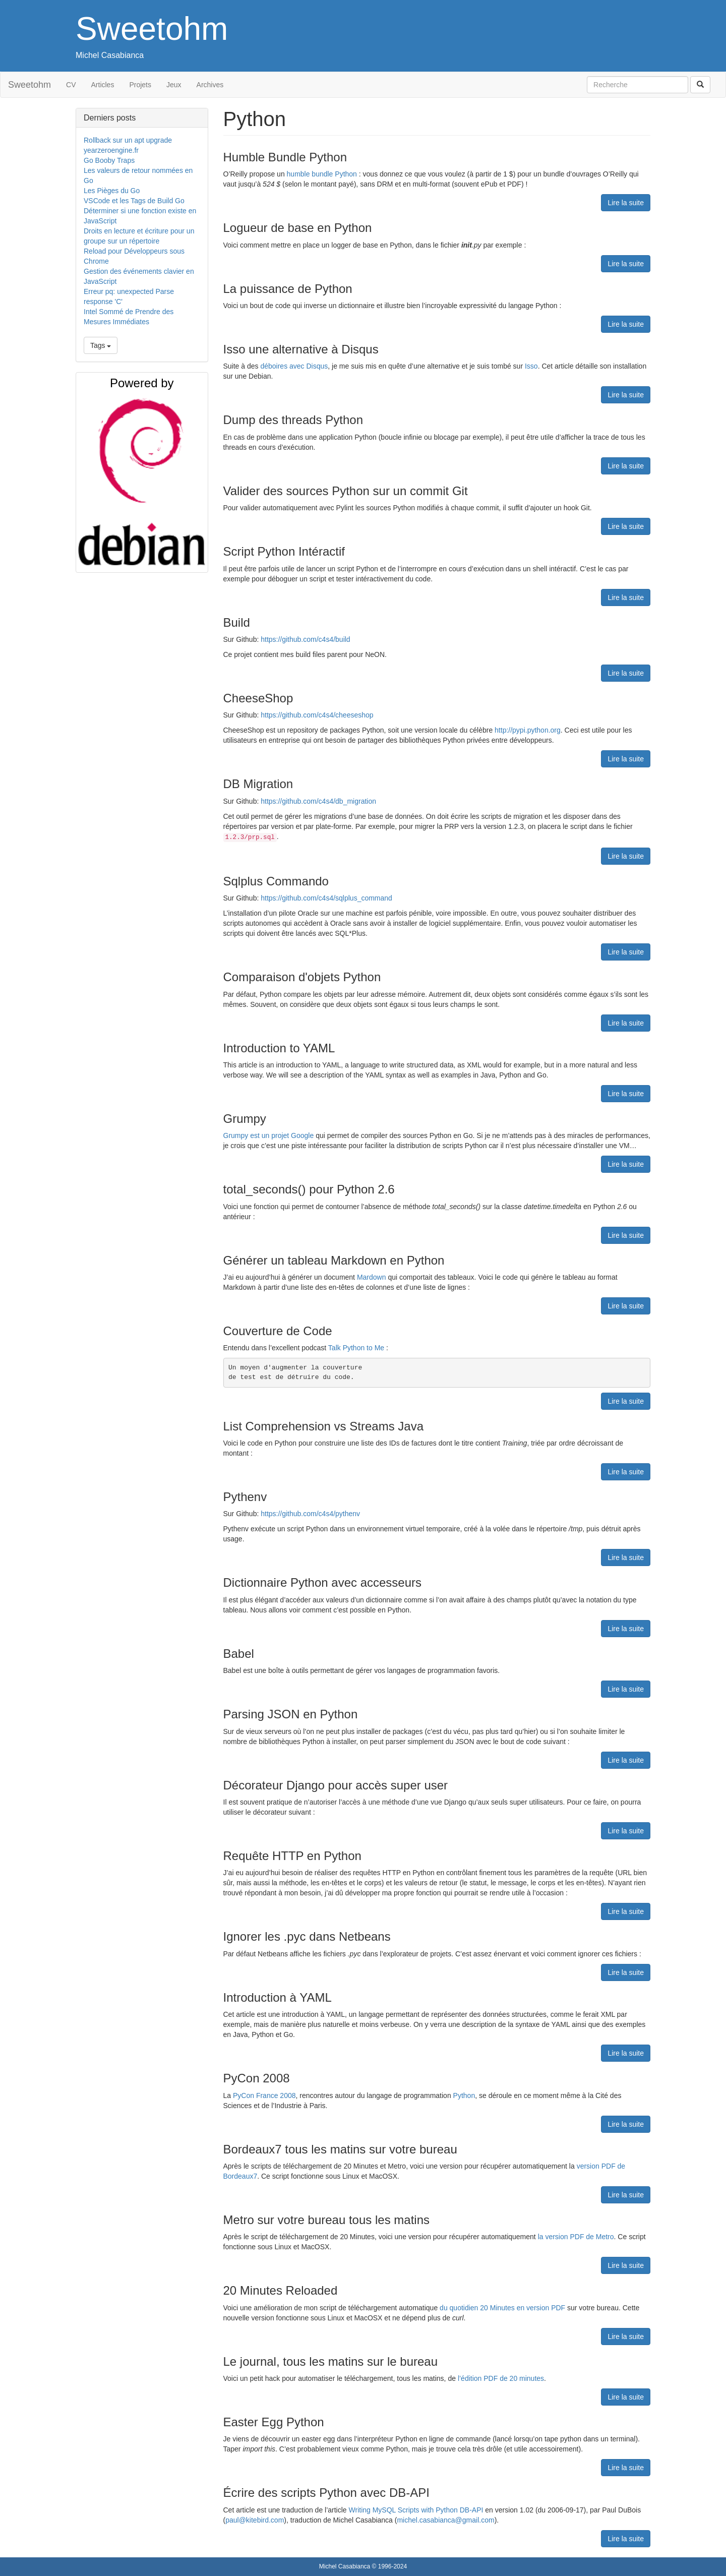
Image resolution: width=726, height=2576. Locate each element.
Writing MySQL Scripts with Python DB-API (416, 2510)
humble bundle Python (322, 174)
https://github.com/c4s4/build (305, 639)
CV (71, 85)
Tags (100, 345)
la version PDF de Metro (576, 2237)
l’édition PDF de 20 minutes (501, 2378)
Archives (210, 85)
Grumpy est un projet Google (268, 1135)
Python (464, 2095)
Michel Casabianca (110, 55)
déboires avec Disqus (294, 366)
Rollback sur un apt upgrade (128, 140)
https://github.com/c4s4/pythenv (310, 1514)
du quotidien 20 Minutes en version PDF (502, 2308)
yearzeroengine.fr (111, 150)
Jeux (174, 85)
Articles (102, 85)
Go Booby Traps (109, 160)
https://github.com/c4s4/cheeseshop (317, 715)
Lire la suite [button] (626, 203)
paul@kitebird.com (254, 2520)
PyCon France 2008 (264, 2095)
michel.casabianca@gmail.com (445, 2520)
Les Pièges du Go (112, 191)
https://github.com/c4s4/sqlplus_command (326, 898)
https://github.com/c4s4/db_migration (318, 801)
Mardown (371, 1277)
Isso (531, 366)
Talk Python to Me (356, 1348)
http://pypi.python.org (528, 730)
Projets (140, 85)
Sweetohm (152, 29)
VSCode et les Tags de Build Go (134, 201)
